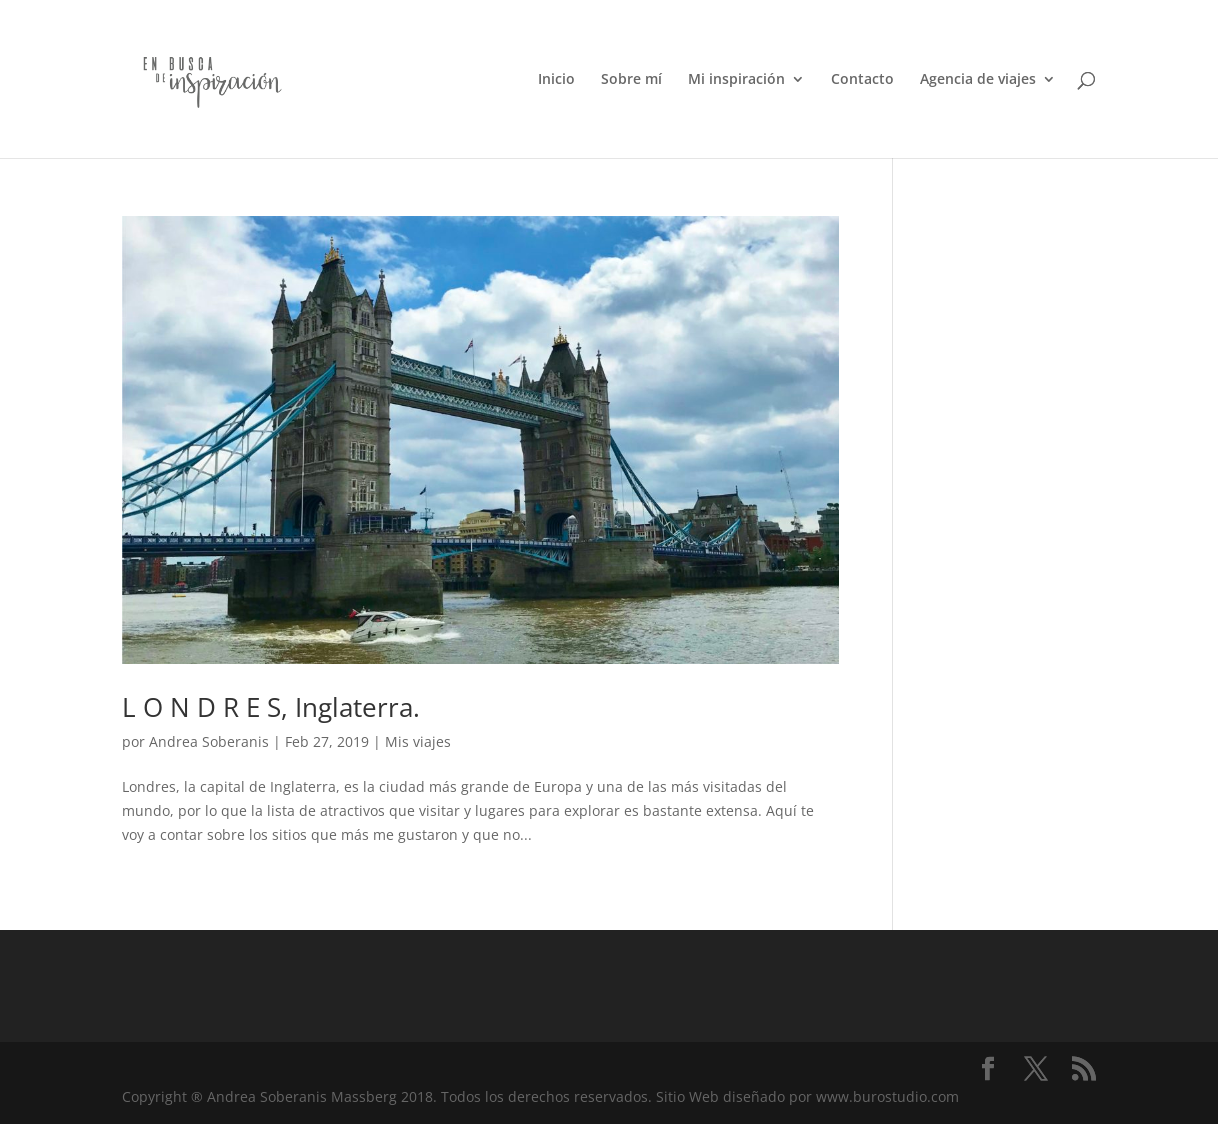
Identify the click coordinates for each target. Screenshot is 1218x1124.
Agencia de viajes (978, 80)
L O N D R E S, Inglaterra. (271, 707)
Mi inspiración (736, 80)
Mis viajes (418, 741)
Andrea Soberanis (209, 741)
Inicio (556, 80)
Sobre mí (631, 80)
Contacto (862, 80)
